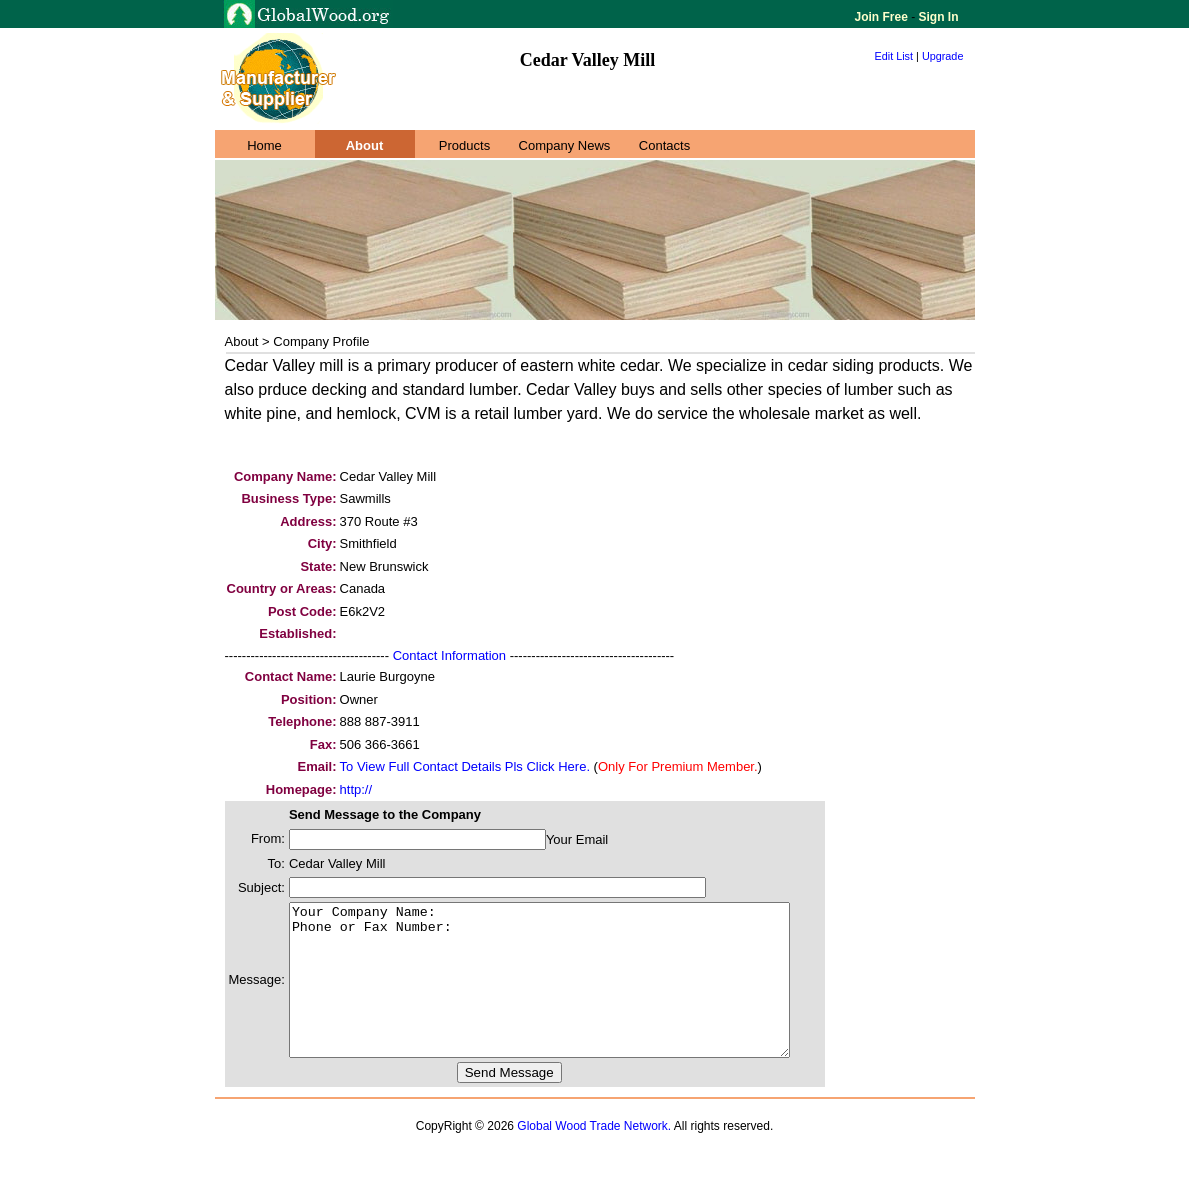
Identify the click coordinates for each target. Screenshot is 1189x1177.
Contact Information (449, 655)
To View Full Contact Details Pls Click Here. (465, 766)
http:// (356, 789)
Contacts (664, 145)
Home (264, 145)
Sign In (936, 17)
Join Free (883, 17)
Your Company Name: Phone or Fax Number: (569, 995)
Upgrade (943, 56)
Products (464, 145)
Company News (565, 145)
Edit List (894, 56)
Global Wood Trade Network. (594, 1156)
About (365, 145)
